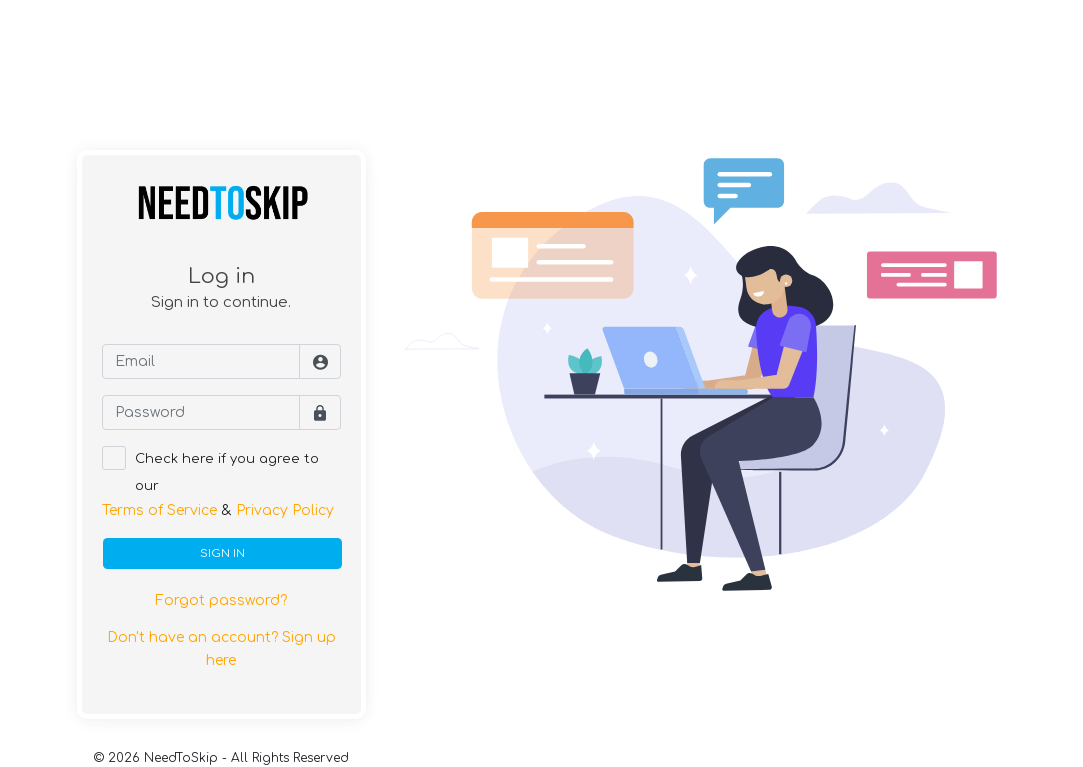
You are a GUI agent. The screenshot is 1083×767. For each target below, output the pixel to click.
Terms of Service (159, 510)
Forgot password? (221, 600)
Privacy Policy (285, 510)
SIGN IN (222, 553)
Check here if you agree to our (227, 472)
